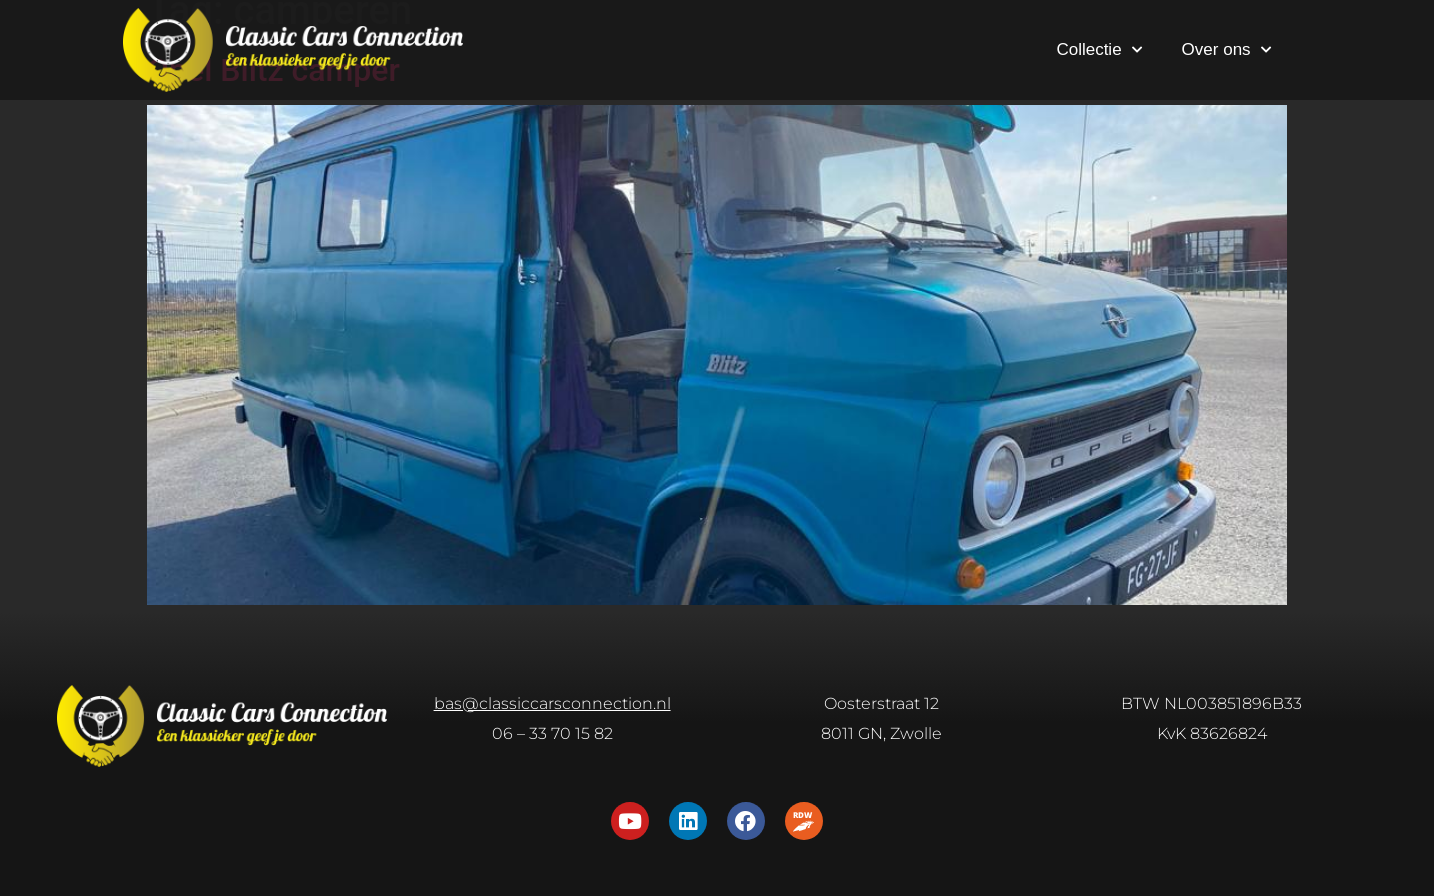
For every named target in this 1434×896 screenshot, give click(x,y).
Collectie (1098, 50)
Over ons (1226, 50)
